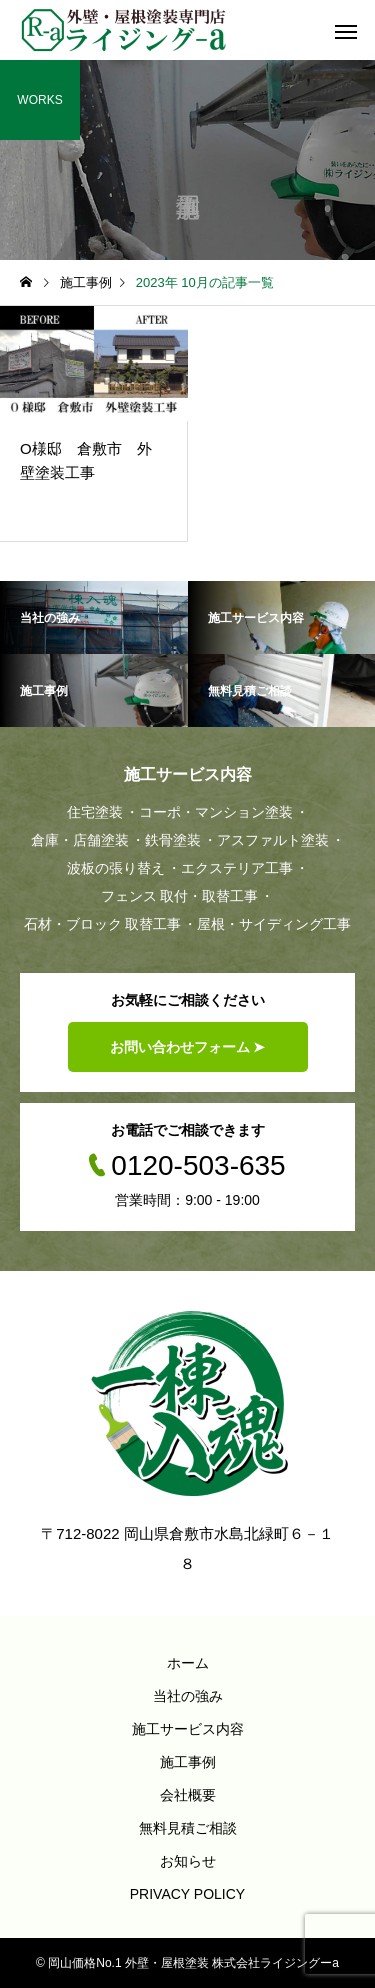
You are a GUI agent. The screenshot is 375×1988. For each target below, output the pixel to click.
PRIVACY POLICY (187, 1894)
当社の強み (188, 1696)
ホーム (188, 1663)
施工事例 (188, 1762)
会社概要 (188, 1795)
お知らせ (188, 1861)
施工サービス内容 (188, 1729)
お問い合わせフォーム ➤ (188, 1047)
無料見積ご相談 (188, 1828)
